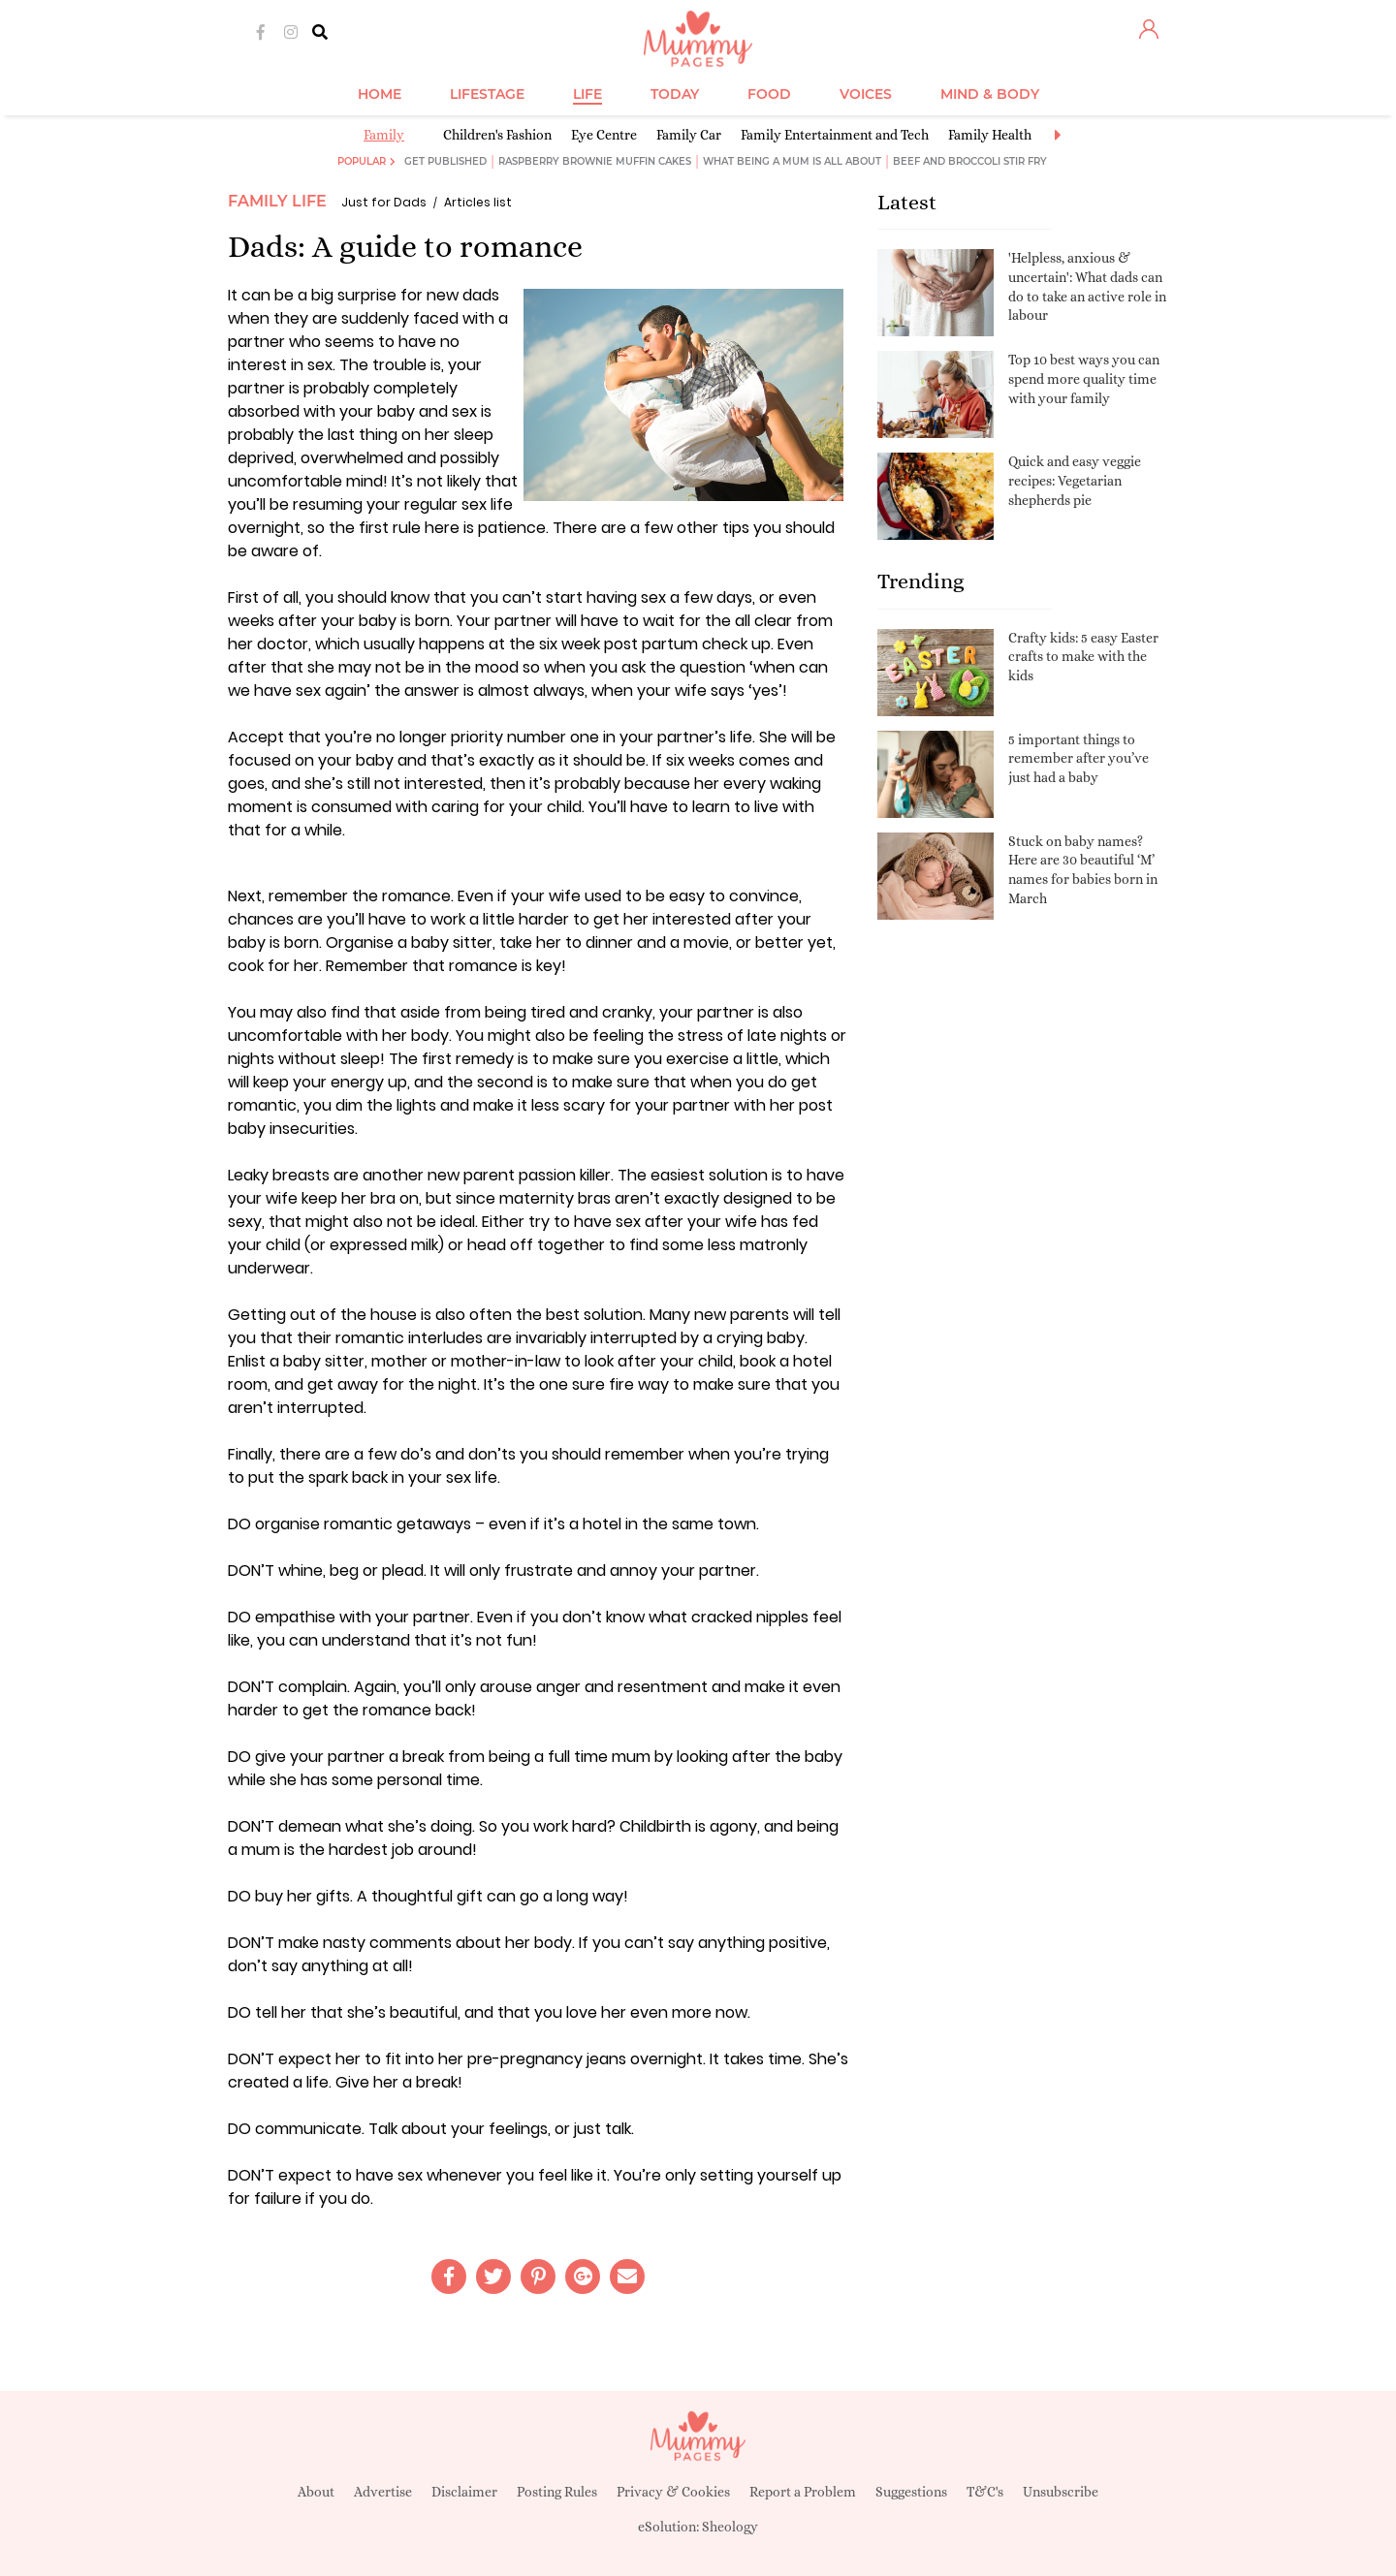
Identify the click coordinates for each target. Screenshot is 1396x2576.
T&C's (985, 2491)
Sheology (730, 2526)
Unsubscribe (1060, 2491)
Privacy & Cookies (673, 2491)
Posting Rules (557, 2491)
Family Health (989, 134)
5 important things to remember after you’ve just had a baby (1078, 758)
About (316, 2491)
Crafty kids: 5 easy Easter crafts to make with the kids (1083, 656)
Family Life (277, 201)
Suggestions (911, 2491)
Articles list (478, 202)
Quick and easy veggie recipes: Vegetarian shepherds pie (1074, 480)
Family (384, 134)
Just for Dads (384, 202)
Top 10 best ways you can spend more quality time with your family (1083, 378)
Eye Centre (604, 134)
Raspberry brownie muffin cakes (594, 161)
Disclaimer (464, 2491)
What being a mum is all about (792, 161)
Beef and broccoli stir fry (970, 161)
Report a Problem (802, 2491)
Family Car (688, 134)
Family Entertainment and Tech (835, 134)
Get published (445, 161)
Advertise (383, 2491)
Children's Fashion (497, 134)
